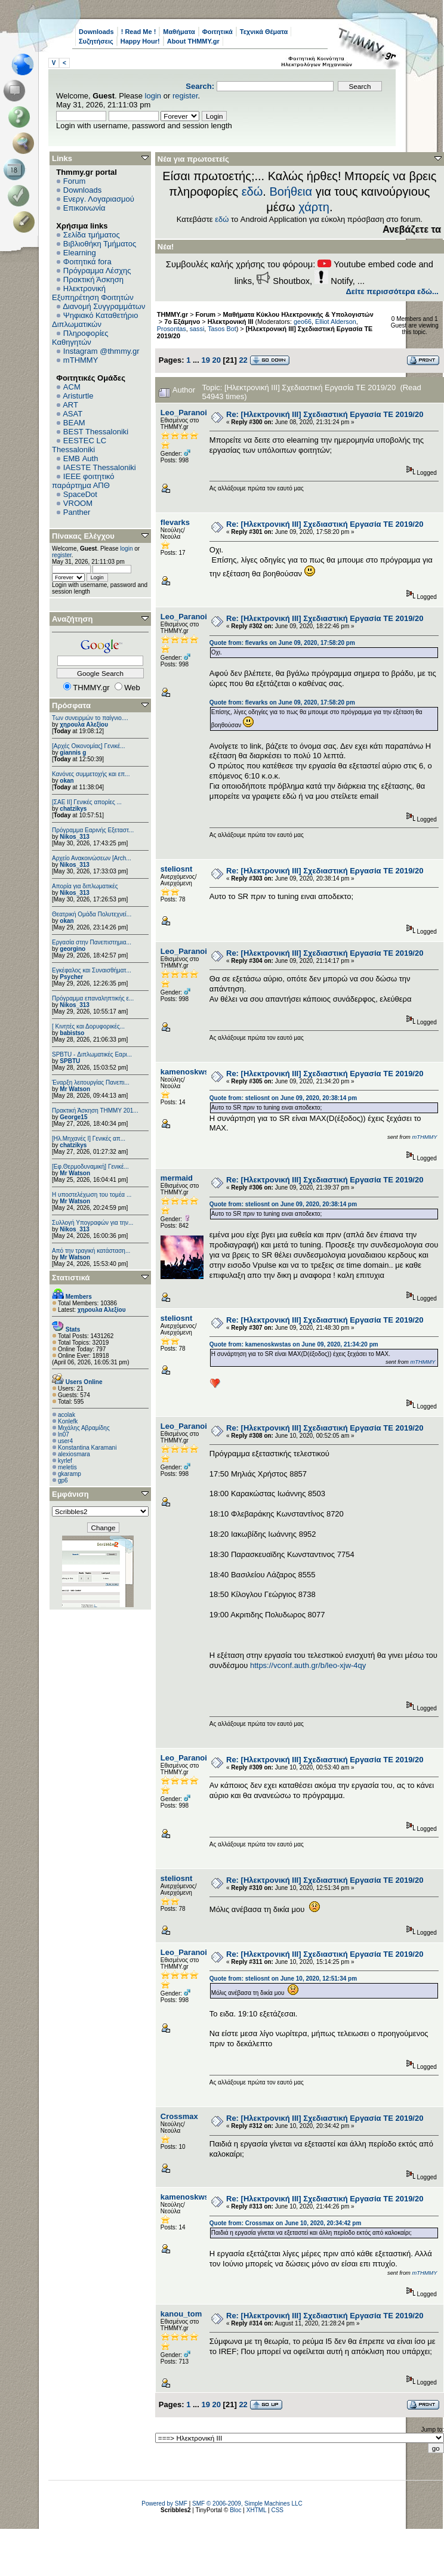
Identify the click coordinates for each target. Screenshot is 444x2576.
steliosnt (176, 868)
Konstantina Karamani (87, 1447)
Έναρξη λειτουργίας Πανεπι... (91, 1082)
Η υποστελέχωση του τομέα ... (91, 1194)
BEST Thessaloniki (95, 431)
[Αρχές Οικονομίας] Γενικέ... (88, 746)
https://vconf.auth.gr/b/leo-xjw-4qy (308, 1665)
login (153, 95)
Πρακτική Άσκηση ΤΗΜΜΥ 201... (95, 1110)
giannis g (73, 752)
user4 (65, 1441)
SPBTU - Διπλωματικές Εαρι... (92, 1054)
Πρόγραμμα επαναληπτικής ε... (93, 998)
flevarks (175, 522)
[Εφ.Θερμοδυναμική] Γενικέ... (90, 1166)
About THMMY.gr (193, 41)
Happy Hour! (140, 41)
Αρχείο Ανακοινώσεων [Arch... (91, 858)
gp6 (63, 1480)
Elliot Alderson (335, 321)
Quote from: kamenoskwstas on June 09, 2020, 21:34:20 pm (293, 1344)
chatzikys (73, 808)
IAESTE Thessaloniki (99, 467)
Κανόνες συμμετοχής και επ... (91, 774)
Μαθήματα (179, 31)
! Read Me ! (138, 31)
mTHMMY (80, 360)
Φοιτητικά (217, 31)
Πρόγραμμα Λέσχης (97, 270)
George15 (73, 1117)
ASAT (72, 413)
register (185, 95)
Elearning (79, 252)
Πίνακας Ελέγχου (83, 536)
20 (216, 360)
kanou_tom (181, 2313)
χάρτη (313, 207)
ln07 (63, 1434)
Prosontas (171, 328)
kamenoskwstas (190, 1071)
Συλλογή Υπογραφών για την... (92, 1222)
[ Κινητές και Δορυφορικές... (88, 1026)
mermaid (177, 1177)
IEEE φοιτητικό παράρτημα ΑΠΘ (83, 481)
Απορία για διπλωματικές (85, 886)
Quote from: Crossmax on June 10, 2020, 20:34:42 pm (285, 2223)
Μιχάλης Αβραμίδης (84, 1428)
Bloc (235, 2510)
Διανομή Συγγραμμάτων (104, 306)
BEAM (74, 422)
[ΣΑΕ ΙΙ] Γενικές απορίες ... (87, 802)
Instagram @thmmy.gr (101, 351)
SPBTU (70, 1061)
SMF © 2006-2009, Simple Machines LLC (247, 2503)
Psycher (71, 977)
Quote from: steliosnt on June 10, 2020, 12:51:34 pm (283, 1978)
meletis (67, 1467)
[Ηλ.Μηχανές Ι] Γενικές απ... (88, 1138)
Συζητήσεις (96, 41)
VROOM (77, 503)
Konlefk (68, 1421)
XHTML (256, 2510)
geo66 (303, 321)
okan (66, 780)
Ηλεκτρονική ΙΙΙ (231, 321)
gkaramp (69, 1474)
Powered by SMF (164, 2503)
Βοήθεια (290, 191)
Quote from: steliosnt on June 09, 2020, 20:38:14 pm (283, 1098)
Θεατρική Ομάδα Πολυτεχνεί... (91, 914)
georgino (72, 949)
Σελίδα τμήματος (91, 234)
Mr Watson (75, 1089)
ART (70, 404)
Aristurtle (78, 395)
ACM (72, 386)
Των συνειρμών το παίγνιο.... (90, 718)
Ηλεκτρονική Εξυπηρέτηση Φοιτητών (93, 293)
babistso (72, 1033)
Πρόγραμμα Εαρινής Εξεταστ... (93, 830)
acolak (66, 1414)
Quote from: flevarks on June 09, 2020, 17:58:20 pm (282, 643)
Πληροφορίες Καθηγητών (80, 338)
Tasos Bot (222, 328)
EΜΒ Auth (80, 458)
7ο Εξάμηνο (182, 321)
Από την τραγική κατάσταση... (91, 1250)
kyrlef (65, 1460)
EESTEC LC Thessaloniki (79, 445)
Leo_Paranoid (186, 412)
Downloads (96, 31)
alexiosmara (74, 1454)
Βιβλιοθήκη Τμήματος (99, 243)
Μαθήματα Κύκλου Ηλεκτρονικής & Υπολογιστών (298, 314)
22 (243, 360)
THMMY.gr (172, 314)
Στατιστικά (71, 1277)
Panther (77, 512)
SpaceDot (80, 494)
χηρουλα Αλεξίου (84, 724)
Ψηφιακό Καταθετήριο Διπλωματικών (95, 320)
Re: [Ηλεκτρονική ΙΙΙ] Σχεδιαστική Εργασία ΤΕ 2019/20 (324, 414)
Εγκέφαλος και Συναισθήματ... (91, 970)
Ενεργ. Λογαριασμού (98, 198)
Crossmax (179, 2116)
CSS (277, 2510)
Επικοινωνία (84, 207)
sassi (197, 328)
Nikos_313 (74, 836)
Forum (74, 181)
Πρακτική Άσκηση (93, 279)
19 (205, 360)
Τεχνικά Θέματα (264, 31)
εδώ (252, 191)
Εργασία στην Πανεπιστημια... (91, 942)
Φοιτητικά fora (87, 261)
